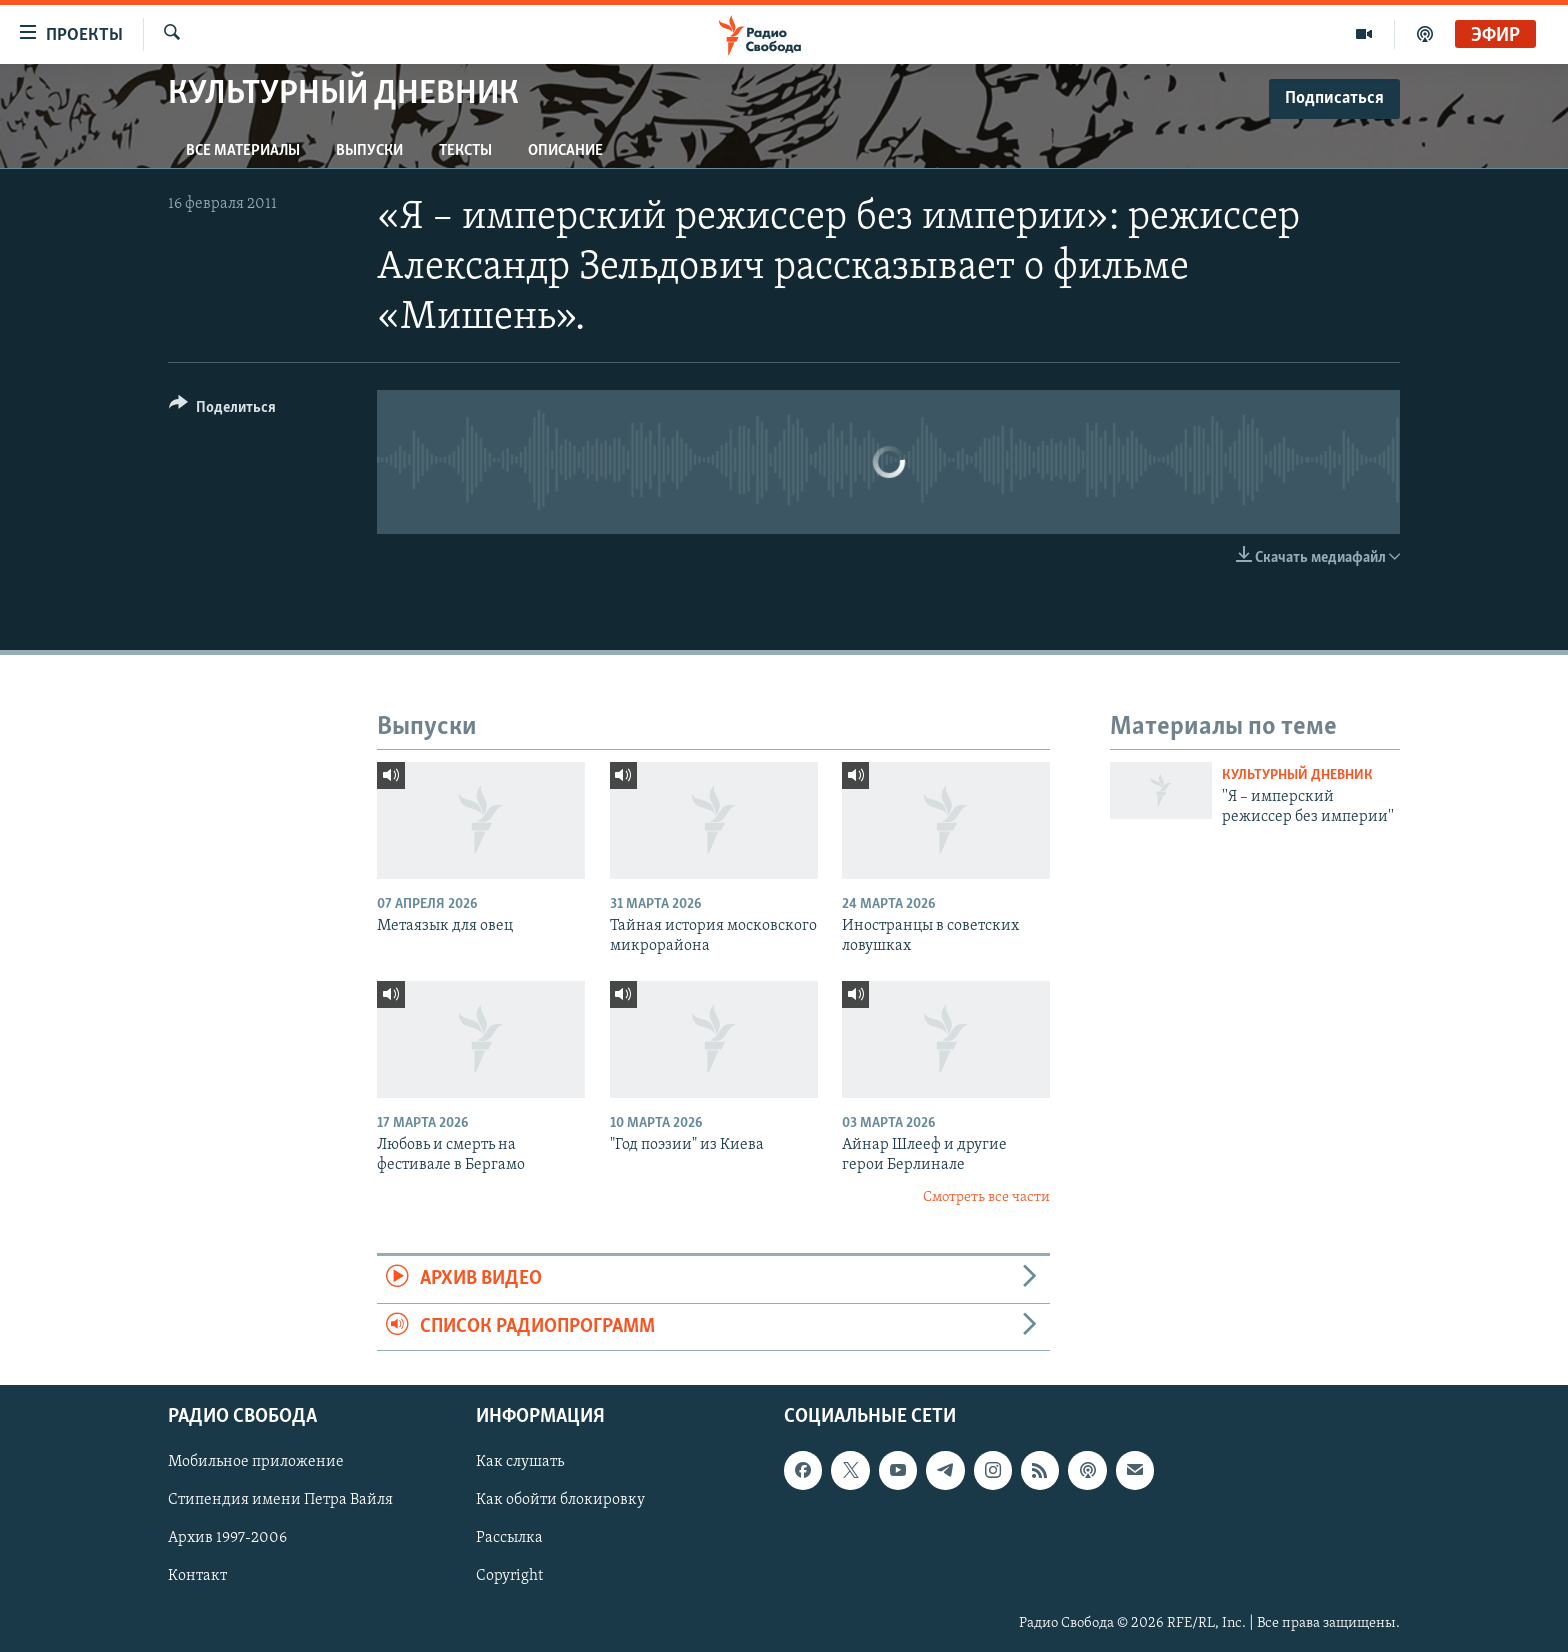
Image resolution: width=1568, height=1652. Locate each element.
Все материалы (243, 151)
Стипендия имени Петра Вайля (280, 1500)
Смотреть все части (986, 1197)
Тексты (465, 151)
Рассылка (509, 1538)
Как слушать (520, 1462)
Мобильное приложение (256, 1462)
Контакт (197, 1576)
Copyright (509, 1576)
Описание (565, 151)
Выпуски (369, 151)
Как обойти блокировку (560, 1500)
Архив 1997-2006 (227, 1538)
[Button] (222, 410)
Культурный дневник (1297, 775)
